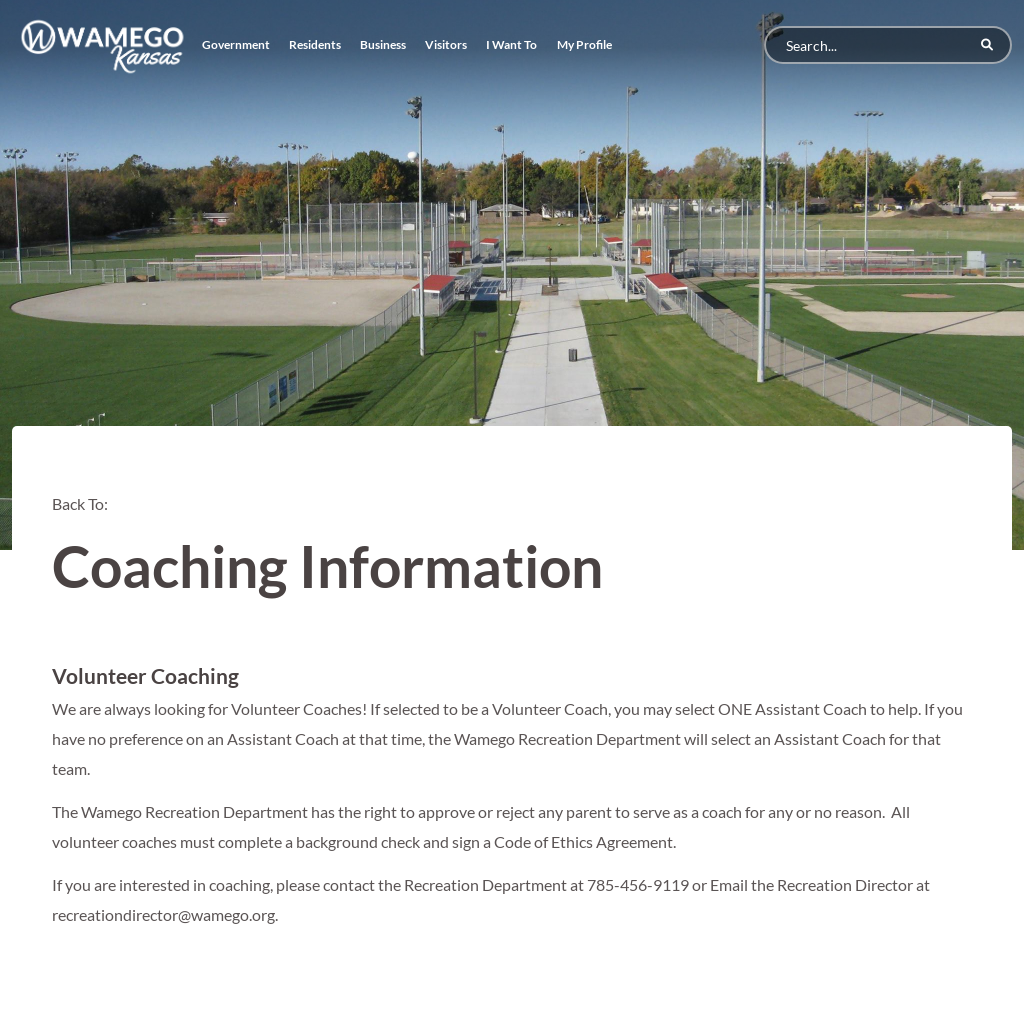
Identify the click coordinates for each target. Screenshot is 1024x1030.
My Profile (584, 44)
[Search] (888, 45)
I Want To (511, 44)
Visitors (446, 44)
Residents (315, 44)
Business (383, 44)
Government (236, 44)
